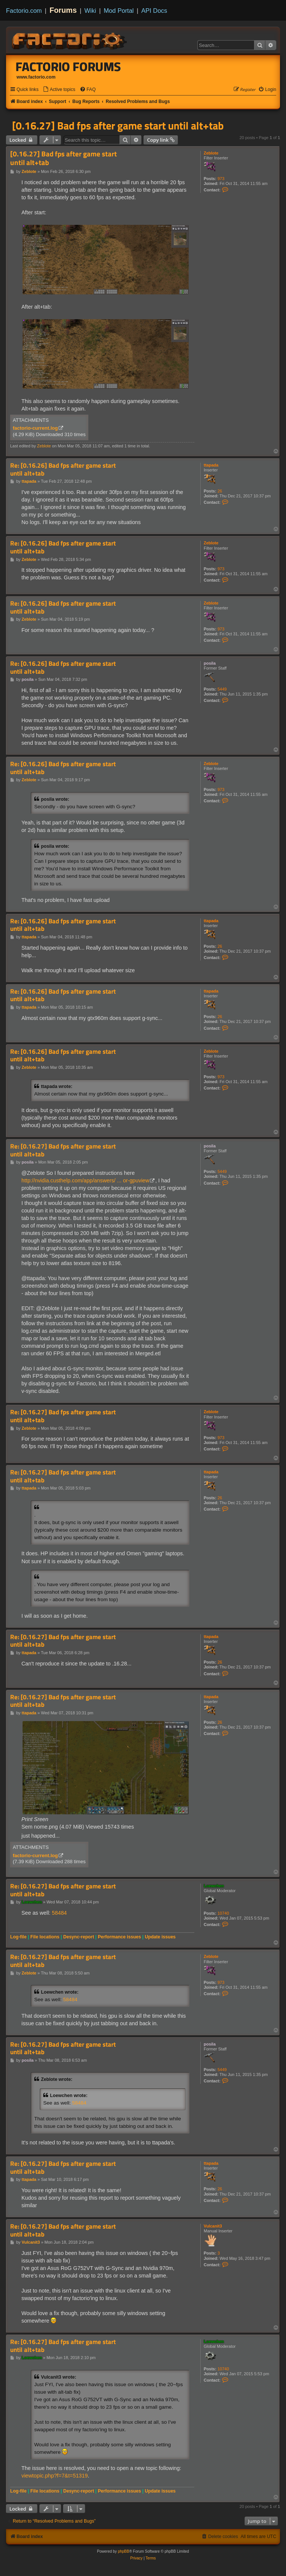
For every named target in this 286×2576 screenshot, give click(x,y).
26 (220, 491)
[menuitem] (59, 90)
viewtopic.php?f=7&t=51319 (54, 2476)
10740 (223, 1913)
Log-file (18, 1937)
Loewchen (214, 1886)
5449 (222, 689)
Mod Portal (119, 10)
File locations (44, 1937)
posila (210, 663)
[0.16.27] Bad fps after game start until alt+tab (118, 125)
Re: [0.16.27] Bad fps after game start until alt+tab (63, 1150)
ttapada (211, 465)
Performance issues (119, 1937)
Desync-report (78, 1937)
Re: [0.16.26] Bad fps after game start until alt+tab (63, 469)
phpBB (123, 2551)
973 (221, 178)
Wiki (90, 10)
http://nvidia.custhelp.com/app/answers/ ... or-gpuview (85, 1180)
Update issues (160, 1937)
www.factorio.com (36, 77)
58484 (59, 1913)
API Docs (154, 10)
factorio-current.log (35, 428)
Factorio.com (24, 10)
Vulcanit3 (213, 2226)
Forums (63, 10)
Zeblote (211, 153)
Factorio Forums (68, 66)
